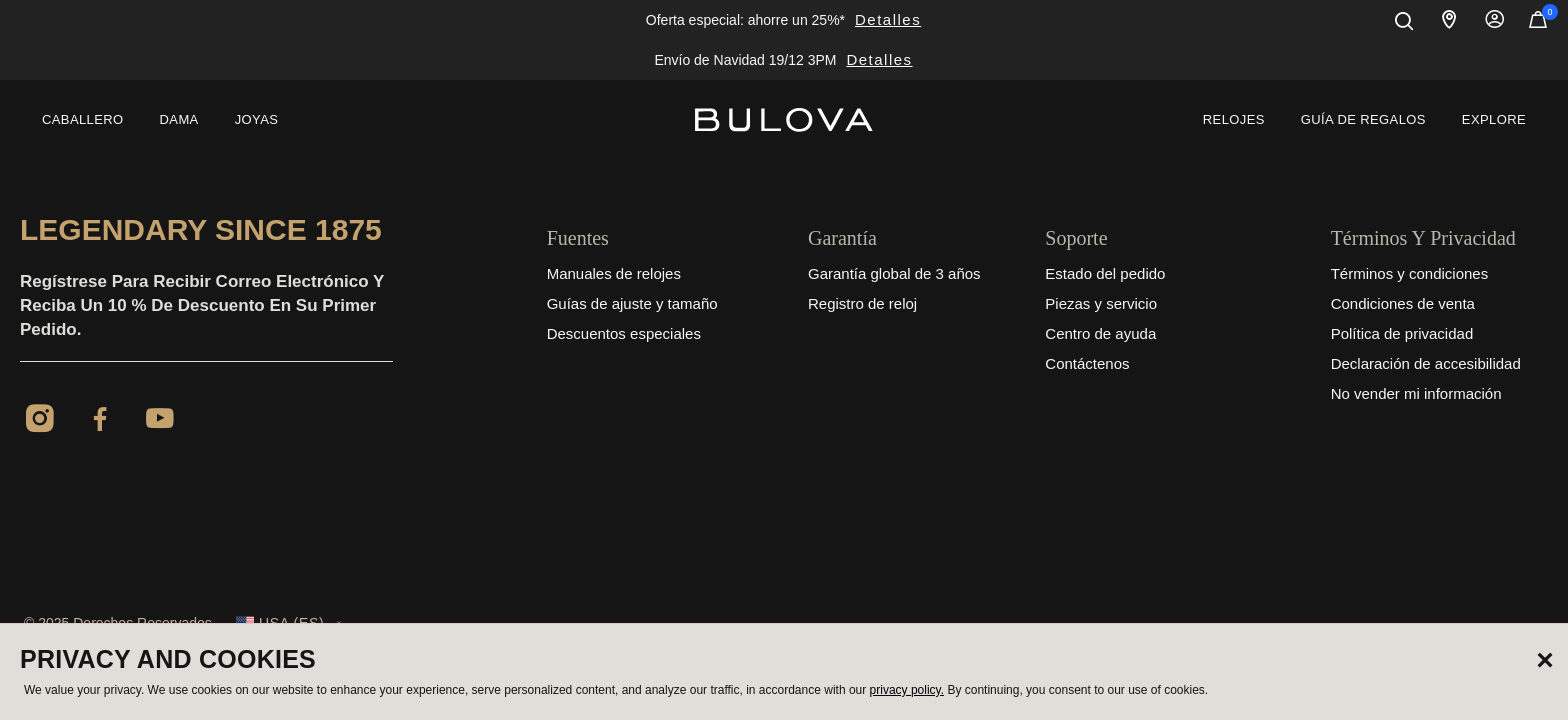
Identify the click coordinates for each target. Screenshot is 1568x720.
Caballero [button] (83, 119)
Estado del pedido (1105, 273)
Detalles (888, 19)
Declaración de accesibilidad (1426, 363)
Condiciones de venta (1403, 303)
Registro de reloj (862, 303)
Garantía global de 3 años (894, 273)
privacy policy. (907, 690)
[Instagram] (40, 422)
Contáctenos (1087, 363)
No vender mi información (1416, 393)
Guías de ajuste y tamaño (632, 303)
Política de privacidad (1402, 333)
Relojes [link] (1234, 119)
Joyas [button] (257, 119)
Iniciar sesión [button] (1495, 20)
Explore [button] (1494, 119)
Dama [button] (179, 119)
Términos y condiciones (1410, 273)
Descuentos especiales (624, 333)
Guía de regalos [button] (1363, 119)
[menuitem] (83, 120)
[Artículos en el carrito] (1538, 24)
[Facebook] (100, 422)
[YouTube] (160, 422)
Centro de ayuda (1100, 333)
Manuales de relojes (614, 273)
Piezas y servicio (1101, 303)
